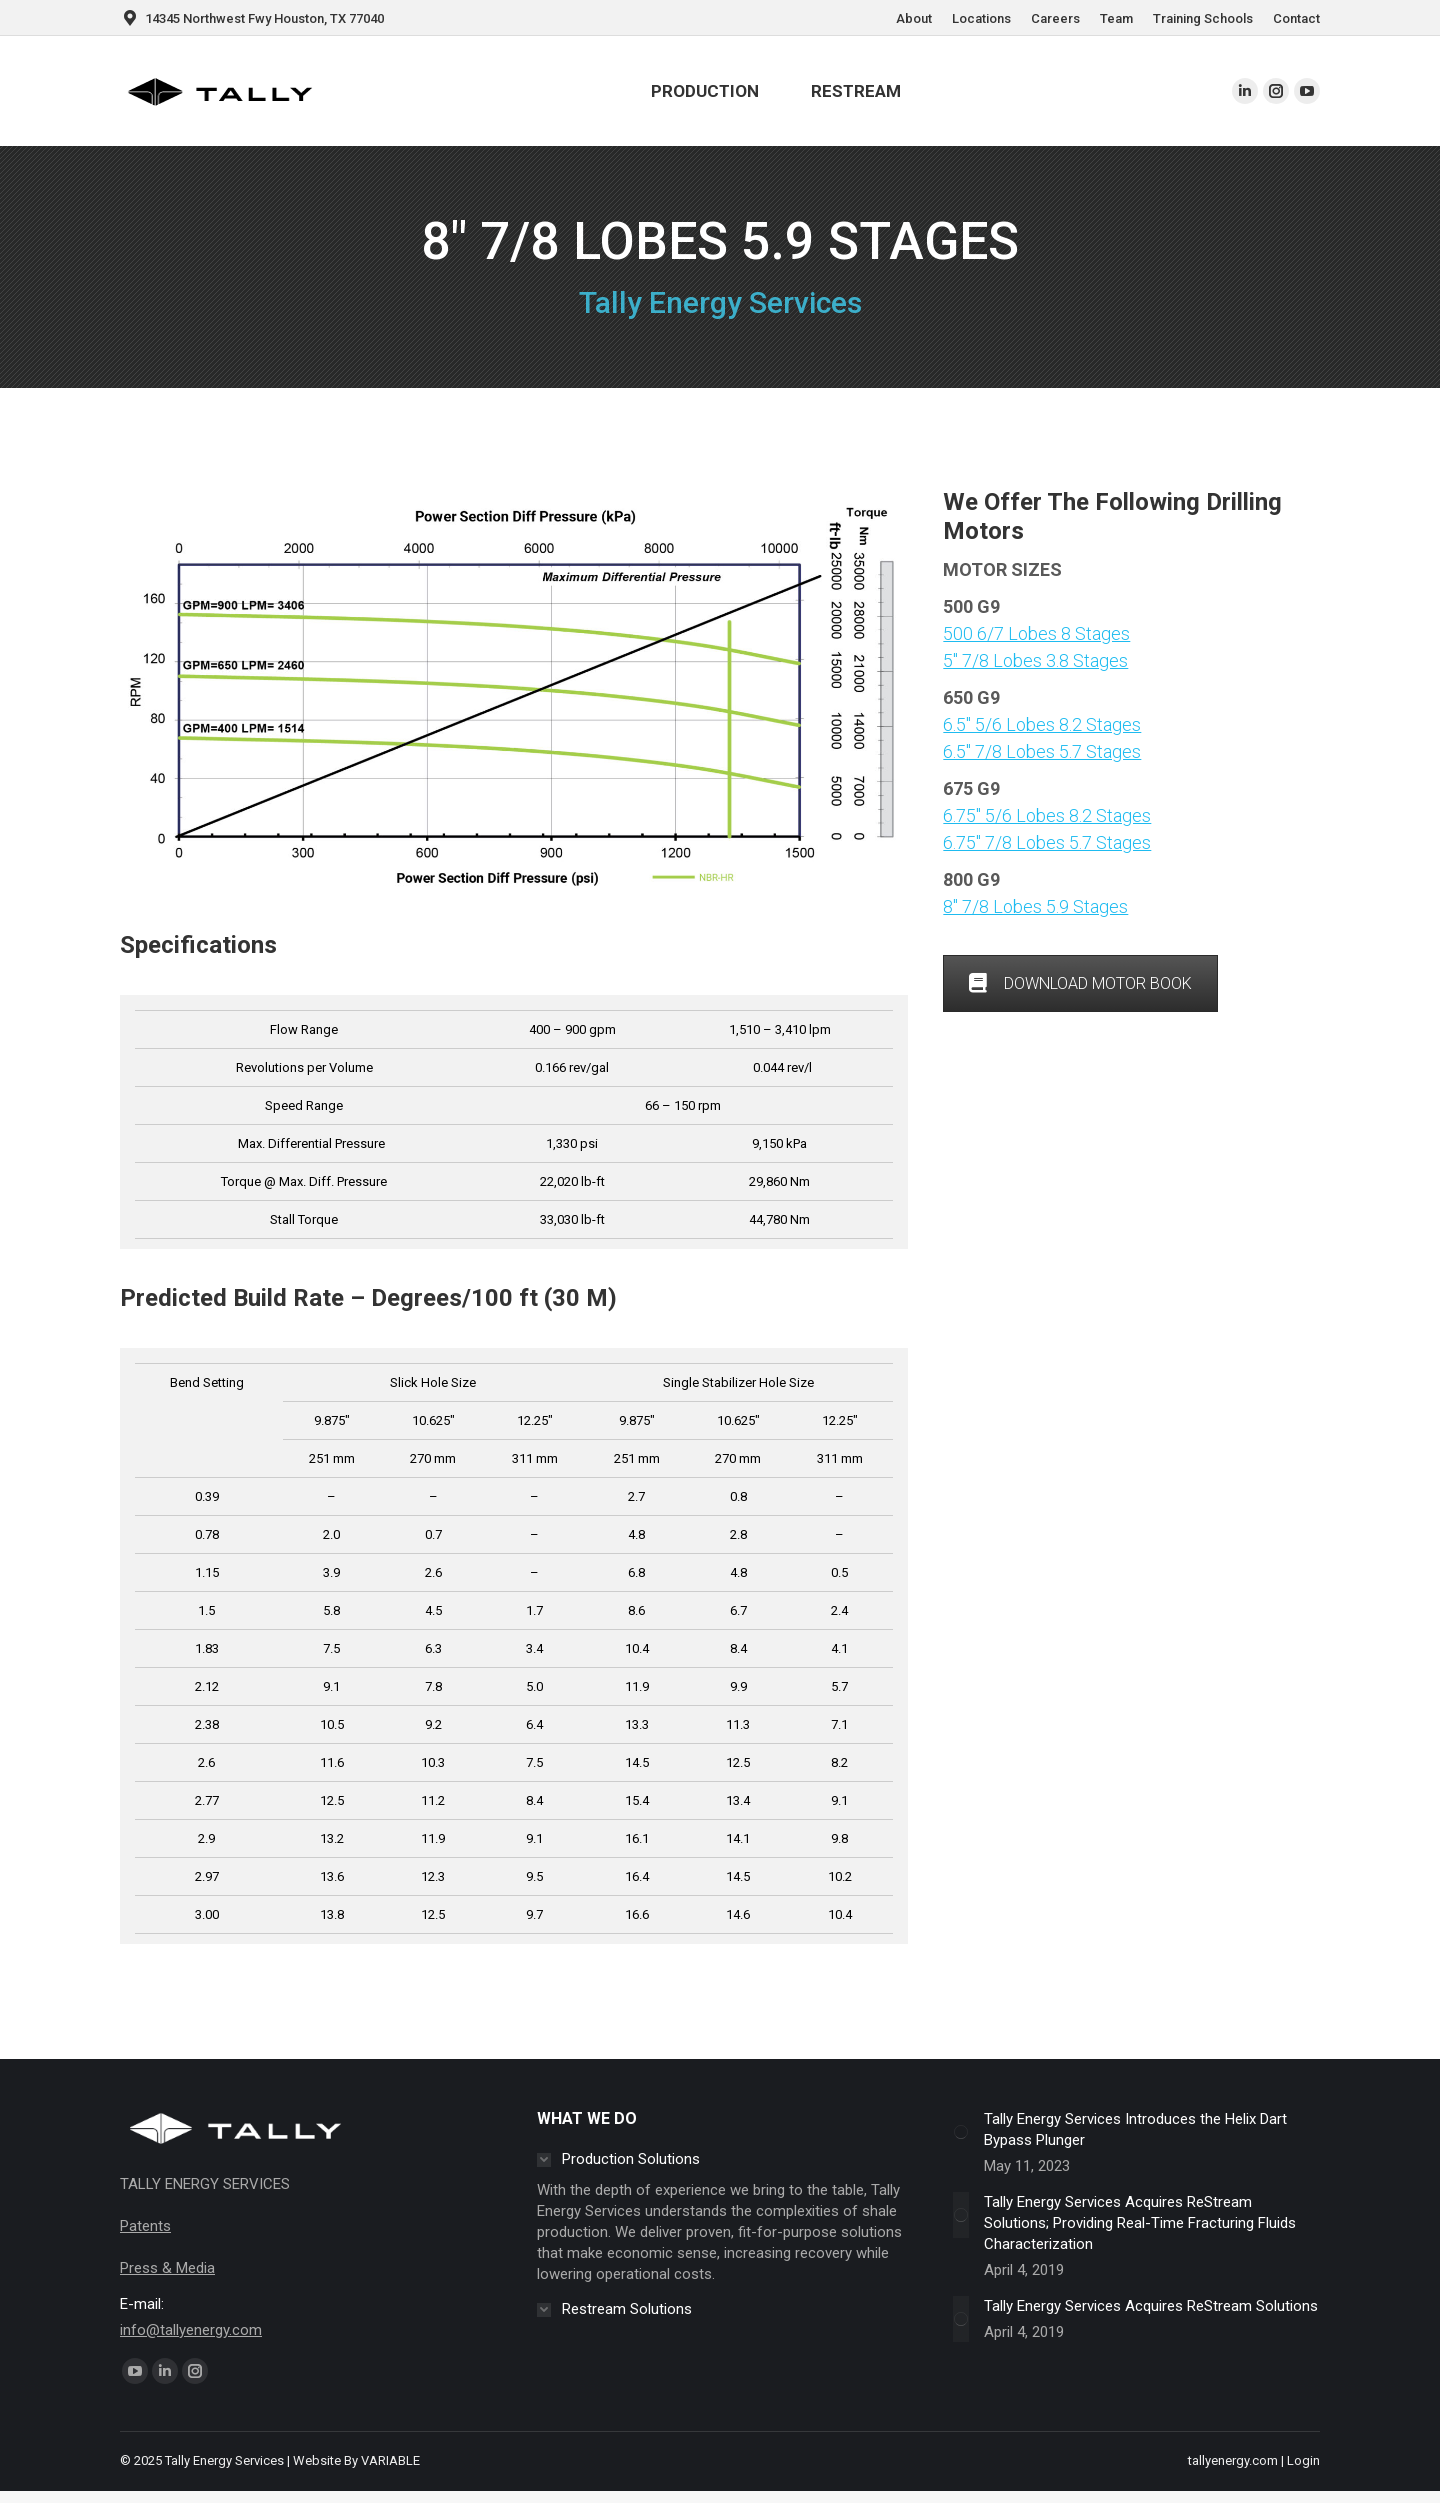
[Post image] (961, 2132)
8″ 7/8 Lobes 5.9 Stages (1035, 906)
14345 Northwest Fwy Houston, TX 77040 (252, 18)
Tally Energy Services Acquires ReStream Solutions (1151, 2306)
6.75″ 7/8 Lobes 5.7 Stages (1047, 842)
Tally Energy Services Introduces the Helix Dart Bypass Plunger (1135, 2129)
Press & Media (167, 2268)
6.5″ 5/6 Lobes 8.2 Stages (1042, 724)
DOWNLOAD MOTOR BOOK (1080, 983)
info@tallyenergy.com (191, 2330)
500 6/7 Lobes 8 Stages (1036, 633)
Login (1303, 2460)
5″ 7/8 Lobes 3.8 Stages (1035, 660)
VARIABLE (390, 2460)
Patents (145, 2226)
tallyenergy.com (1233, 2460)
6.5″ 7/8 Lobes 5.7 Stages (1042, 751)
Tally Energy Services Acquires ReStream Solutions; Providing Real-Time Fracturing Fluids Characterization (1140, 2223)
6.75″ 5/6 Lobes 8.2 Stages (1047, 815)
